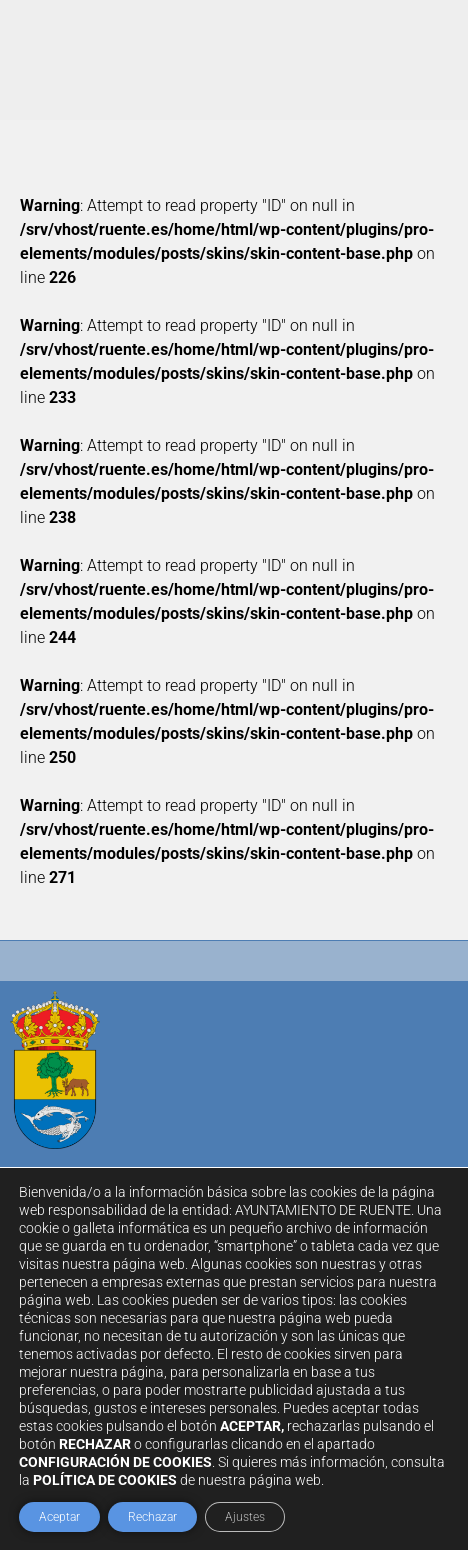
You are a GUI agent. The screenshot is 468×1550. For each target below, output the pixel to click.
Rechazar (152, 1517)
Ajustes (245, 1517)
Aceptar (59, 1517)
